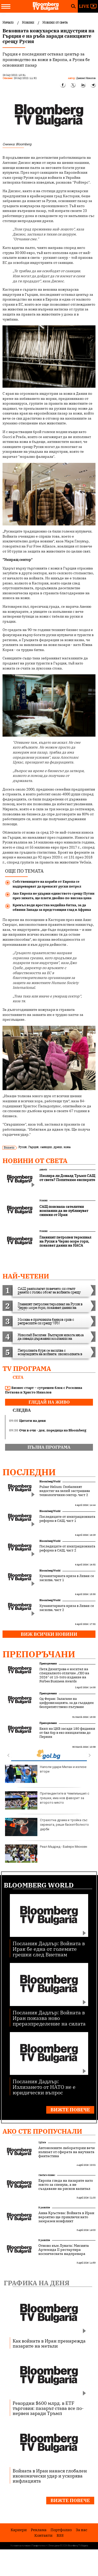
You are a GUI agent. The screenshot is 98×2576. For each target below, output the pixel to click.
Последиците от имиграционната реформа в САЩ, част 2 (67, 1548)
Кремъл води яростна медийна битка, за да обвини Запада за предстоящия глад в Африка (52, 907)
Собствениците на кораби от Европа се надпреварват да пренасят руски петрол (47, 883)
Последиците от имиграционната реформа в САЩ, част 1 (67, 1519)
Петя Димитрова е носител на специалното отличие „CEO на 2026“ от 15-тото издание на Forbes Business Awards (64, 1675)
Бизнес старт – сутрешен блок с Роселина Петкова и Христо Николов (43, 1390)
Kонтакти (43, 2535)
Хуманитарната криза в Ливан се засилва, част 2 (66, 1608)
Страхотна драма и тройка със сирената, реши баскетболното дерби (47, 1827)
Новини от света (35, 1160)
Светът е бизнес (46, 2175)
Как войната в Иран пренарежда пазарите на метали (49, 2343)
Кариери (19, 2530)
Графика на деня (36, 2282)
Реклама (38, 2530)
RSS (60, 2535)
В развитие (44, 2207)
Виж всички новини (49, 1634)
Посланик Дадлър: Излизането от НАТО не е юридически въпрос (44, 2086)
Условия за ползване (20, 2545)
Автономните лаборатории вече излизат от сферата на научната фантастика (66, 2152)
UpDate (42, 2142)
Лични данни (54, 2545)
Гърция (33, 1147)
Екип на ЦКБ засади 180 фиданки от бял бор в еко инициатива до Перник (67, 1733)
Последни (29, 1472)
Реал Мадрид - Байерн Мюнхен (46, 1853)
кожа (67, 1147)
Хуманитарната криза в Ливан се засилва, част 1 (66, 1578)
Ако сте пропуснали (42, 2131)
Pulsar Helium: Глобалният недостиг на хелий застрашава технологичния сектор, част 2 (64, 1491)
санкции (46, 1147)
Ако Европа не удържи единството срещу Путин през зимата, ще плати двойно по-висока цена (53, 895)
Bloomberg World (49, 1481)
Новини (43, 1200)
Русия (22, 1147)
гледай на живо (49, 1402)
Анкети (43, 1169)
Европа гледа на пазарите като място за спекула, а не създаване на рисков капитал (65, 2184)
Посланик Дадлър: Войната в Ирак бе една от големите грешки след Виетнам (49, 1948)
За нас (81, 2530)
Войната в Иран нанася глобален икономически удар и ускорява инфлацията (50, 2476)
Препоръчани (39, 1654)
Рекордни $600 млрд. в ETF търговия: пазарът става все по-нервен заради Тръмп (48, 2408)
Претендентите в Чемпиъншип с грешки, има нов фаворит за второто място (47, 1800)
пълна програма (49, 1447)
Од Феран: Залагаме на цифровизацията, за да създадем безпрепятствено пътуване (66, 1703)
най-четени (26, 1276)
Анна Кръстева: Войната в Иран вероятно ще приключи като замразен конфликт (66, 2217)
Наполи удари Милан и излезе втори (45, 1774)
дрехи (58, 1147)
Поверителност (39, 2545)
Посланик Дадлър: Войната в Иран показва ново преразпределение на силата (49, 2018)
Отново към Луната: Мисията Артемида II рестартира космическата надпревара (63, 2250)
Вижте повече (70, 2110)
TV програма (27, 1368)
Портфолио (61, 2530)
